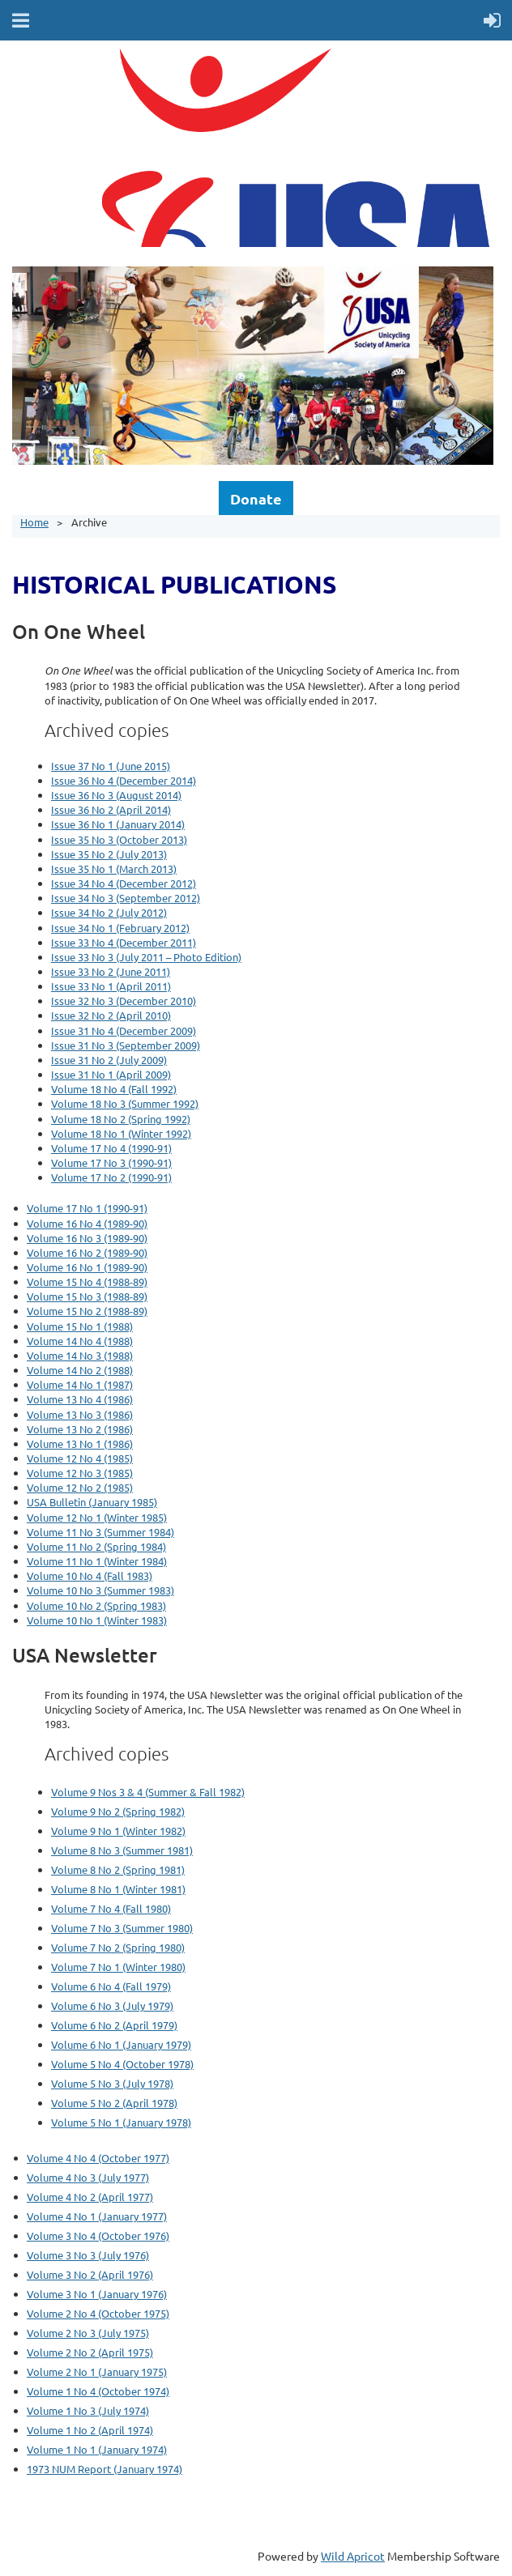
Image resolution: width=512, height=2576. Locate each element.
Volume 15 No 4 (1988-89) (87, 1281)
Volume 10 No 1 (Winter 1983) (97, 1620)
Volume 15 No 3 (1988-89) (87, 1296)
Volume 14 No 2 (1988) (80, 1370)
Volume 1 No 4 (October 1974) (98, 2391)
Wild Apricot (353, 2555)
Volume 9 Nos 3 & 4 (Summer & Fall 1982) (148, 1792)
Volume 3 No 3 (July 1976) (88, 2255)
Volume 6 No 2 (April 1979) (114, 2025)
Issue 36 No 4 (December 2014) (123, 780)
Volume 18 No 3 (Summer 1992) (124, 1103)
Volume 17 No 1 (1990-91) (87, 1208)
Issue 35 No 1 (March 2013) (114, 868)
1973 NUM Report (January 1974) (104, 2469)
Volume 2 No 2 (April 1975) (90, 2352)
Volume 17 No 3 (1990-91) (111, 1162)
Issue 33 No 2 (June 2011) (110, 971)
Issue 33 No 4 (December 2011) (123, 942)
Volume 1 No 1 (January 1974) (97, 2449)
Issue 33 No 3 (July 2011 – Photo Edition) (146, 957)
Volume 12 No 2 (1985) (80, 1487)
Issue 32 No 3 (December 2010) (123, 1000)
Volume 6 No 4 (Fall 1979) (111, 1986)
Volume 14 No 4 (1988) (80, 1341)
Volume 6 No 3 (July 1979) (112, 2005)
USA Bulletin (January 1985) (92, 1502)
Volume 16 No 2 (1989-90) (87, 1252)
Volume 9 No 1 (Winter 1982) (118, 1830)
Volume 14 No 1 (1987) (80, 1384)
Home (34, 522)
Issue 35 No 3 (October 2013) (119, 839)
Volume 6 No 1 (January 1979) (121, 2044)
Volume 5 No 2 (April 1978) (114, 2103)
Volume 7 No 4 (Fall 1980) (111, 1908)
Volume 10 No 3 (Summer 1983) (100, 1590)
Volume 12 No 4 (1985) (80, 1458)
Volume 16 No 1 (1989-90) (87, 1267)
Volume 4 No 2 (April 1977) (90, 2196)
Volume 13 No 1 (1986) (80, 1443)
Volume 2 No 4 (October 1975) (98, 2313)
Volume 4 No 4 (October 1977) (98, 2158)
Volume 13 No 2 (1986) (80, 1429)
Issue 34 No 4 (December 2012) (123, 883)
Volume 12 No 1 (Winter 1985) (97, 1517)
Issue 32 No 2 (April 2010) (111, 1015)
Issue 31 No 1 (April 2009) (111, 1074)
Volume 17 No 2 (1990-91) (111, 1177)
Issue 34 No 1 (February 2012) (120, 928)
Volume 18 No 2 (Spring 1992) (120, 1119)
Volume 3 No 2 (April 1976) (90, 2274)
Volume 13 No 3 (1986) (80, 1414)
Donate (256, 498)
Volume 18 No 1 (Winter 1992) (121, 1133)
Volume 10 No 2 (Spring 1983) (96, 1605)
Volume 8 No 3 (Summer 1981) (122, 1850)
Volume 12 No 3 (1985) (80, 1473)
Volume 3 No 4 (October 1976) (98, 2235)
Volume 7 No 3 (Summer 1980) (122, 1928)
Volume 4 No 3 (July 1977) (88, 2177)
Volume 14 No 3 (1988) (80, 1355)
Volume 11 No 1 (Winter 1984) (97, 1561)
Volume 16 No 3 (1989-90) (87, 1238)
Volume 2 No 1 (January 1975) (97, 2371)
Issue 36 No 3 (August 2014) (116, 795)
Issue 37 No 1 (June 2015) (110, 766)
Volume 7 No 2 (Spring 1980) (118, 1947)
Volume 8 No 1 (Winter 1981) (118, 1889)
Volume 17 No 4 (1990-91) (111, 1148)
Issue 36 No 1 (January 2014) (118, 824)
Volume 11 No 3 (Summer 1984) (100, 1532)
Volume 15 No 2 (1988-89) (87, 1311)
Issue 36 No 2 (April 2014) (111, 809)
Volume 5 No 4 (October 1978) (122, 2064)
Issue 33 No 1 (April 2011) (111, 986)
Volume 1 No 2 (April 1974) (90, 2430)
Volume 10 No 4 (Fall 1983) (89, 1575)
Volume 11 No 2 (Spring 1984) (96, 1546)
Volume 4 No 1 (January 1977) (97, 2216)
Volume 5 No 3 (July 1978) (112, 2083)
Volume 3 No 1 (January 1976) (97, 2294)
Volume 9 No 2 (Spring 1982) (118, 1811)
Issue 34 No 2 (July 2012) (109, 912)
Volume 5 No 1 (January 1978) (121, 2122)
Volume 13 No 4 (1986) (80, 1399)
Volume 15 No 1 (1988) (80, 1326)
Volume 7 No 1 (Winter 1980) (118, 1967)
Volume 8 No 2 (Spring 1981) (118, 1869)
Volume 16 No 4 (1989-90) (87, 1223)
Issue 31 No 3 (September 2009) (125, 1045)
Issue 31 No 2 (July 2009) (109, 1060)
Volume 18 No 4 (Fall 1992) (114, 1089)
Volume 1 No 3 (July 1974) (88, 2410)
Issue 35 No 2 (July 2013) (109, 854)
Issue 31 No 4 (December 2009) (123, 1030)
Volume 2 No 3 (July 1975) (88, 2333)
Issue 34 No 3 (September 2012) (125, 898)
